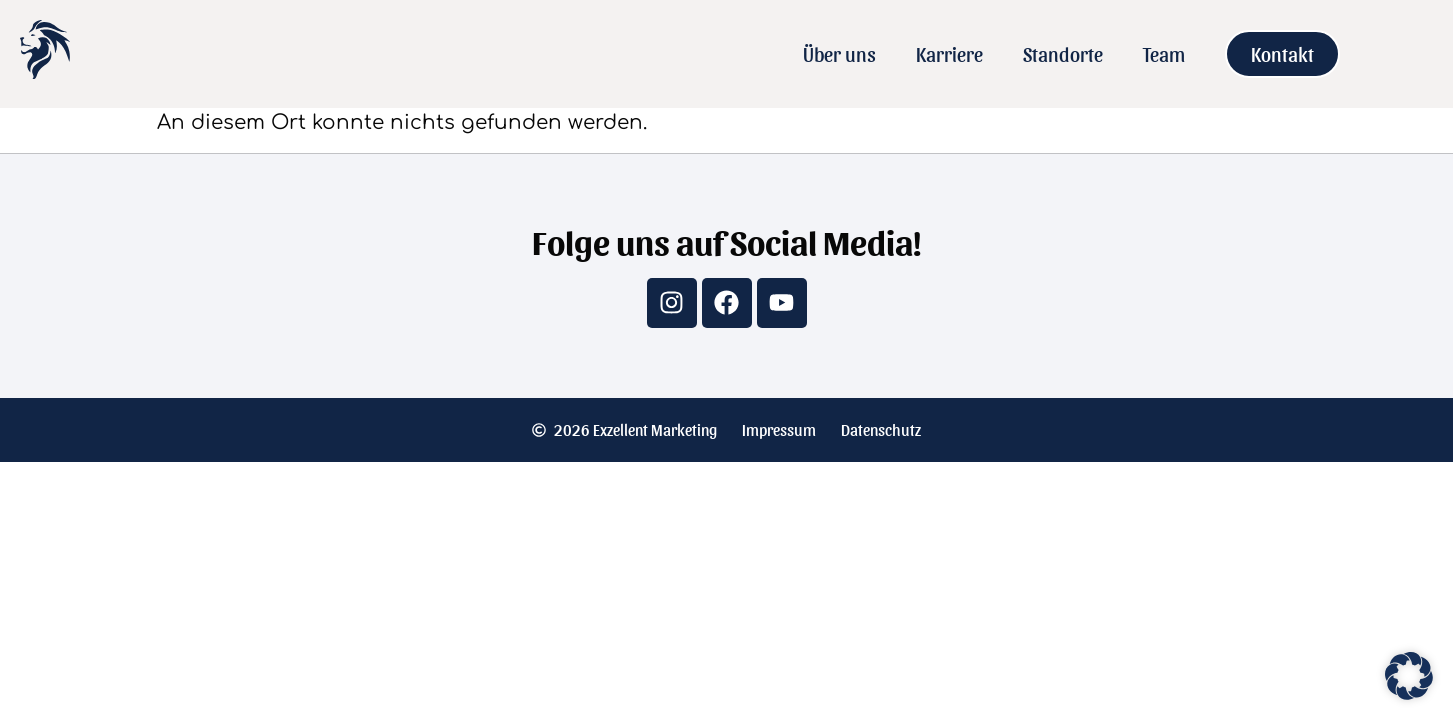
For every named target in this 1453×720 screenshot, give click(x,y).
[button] (1409, 676)
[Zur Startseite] (45, 71)
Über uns (839, 54)
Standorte (1063, 54)
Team (1164, 54)
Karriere (949, 54)
